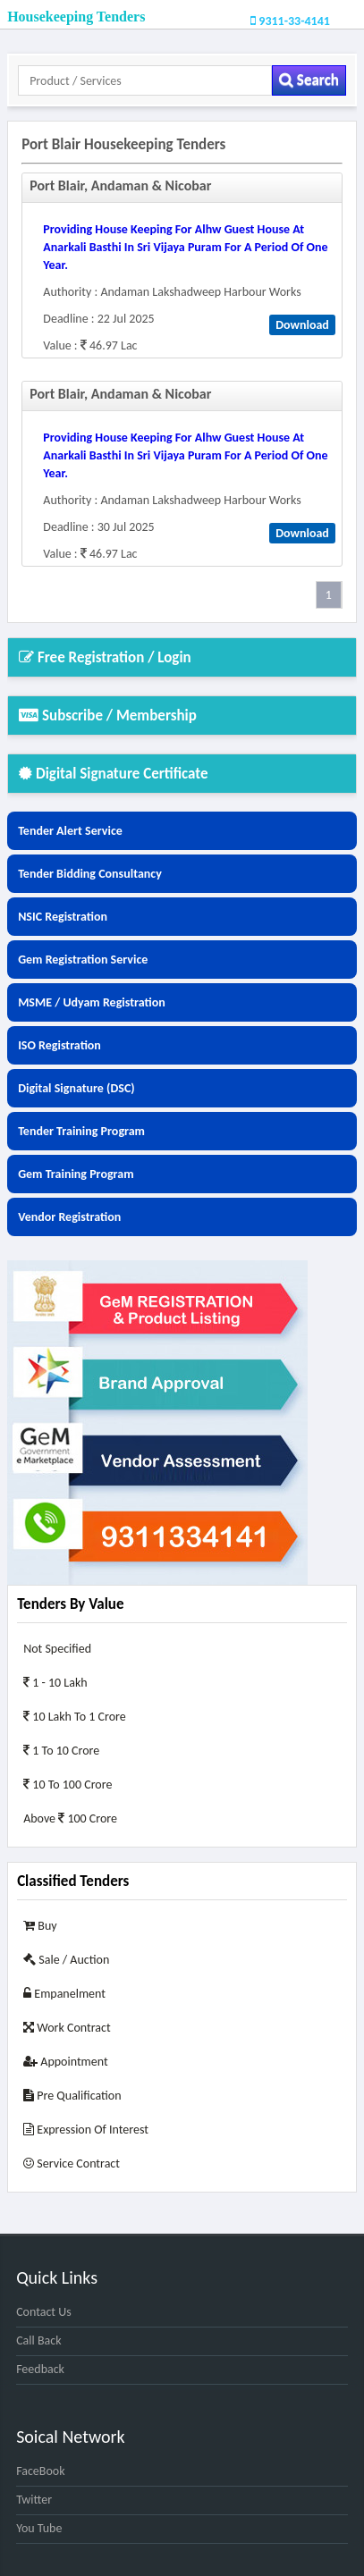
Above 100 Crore (70, 1818)
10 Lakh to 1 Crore (74, 1716)
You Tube (39, 2528)
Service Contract (71, 2163)
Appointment (65, 2061)
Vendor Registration (69, 1217)
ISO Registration (59, 1045)
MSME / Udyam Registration (91, 1002)
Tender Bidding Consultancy (90, 873)
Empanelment (64, 1993)
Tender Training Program (81, 1131)
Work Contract (67, 2027)
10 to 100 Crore (67, 1784)
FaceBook (40, 2471)
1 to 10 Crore (61, 1750)
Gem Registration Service (83, 959)
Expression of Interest (85, 2129)
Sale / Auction (66, 1959)
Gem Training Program (75, 1174)
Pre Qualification (72, 2095)
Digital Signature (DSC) (76, 1088)
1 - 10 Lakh (55, 1682)
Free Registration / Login (105, 657)
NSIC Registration (62, 916)
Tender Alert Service (70, 830)
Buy (39, 1925)
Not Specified (57, 1648)
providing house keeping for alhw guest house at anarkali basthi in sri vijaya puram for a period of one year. (185, 247)
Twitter (34, 2499)
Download (302, 325)
